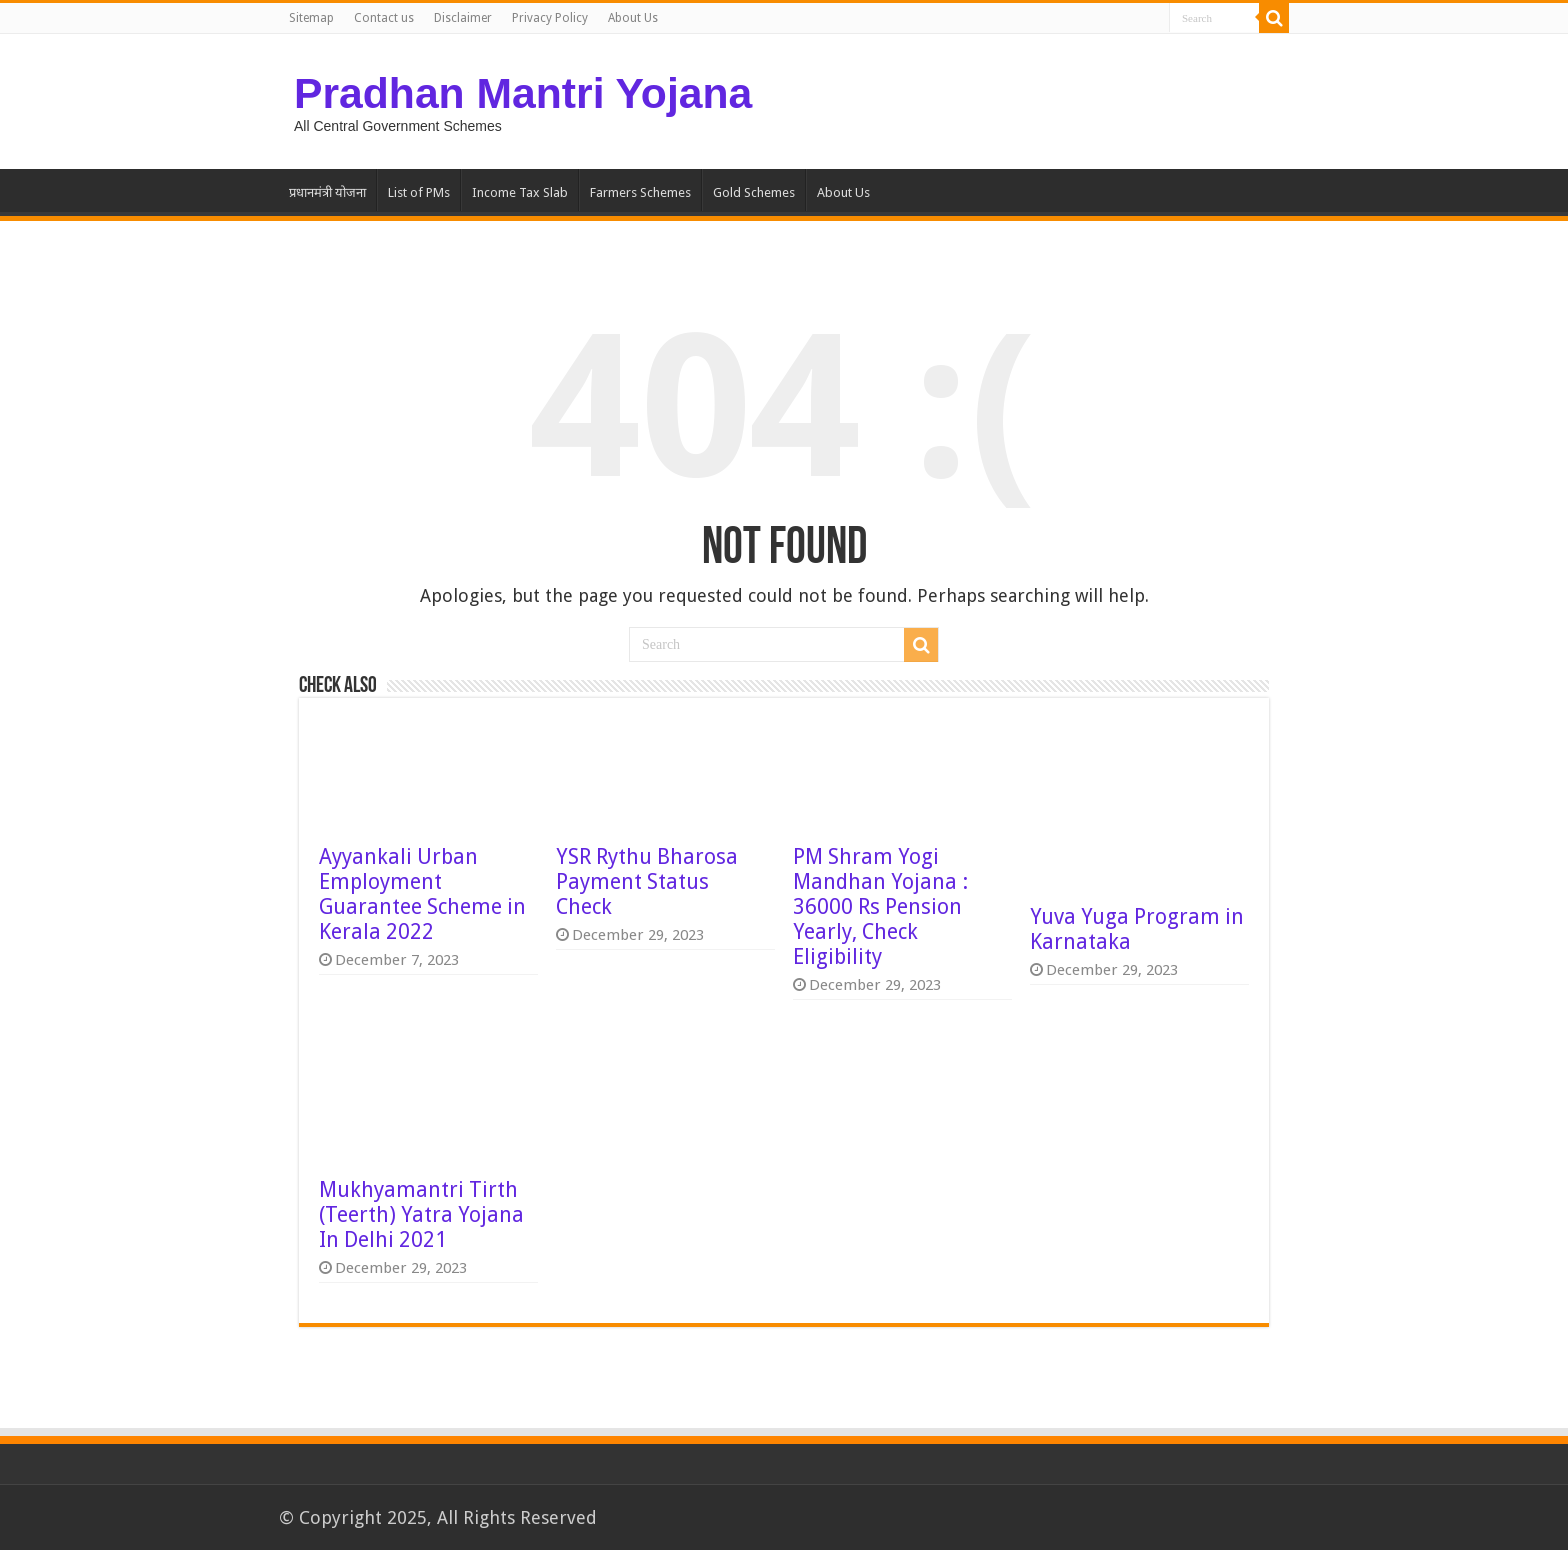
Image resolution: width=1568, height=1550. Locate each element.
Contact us (384, 18)
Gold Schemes (754, 192)
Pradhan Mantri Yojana (523, 93)
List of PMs (419, 192)
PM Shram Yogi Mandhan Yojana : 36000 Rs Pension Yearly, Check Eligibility (880, 906)
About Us (633, 18)
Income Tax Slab (520, 192)
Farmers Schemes (640, 192)
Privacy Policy (550, 18)
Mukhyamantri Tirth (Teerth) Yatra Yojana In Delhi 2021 (421, 1214)
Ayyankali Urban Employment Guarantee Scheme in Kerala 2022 (422, 894)
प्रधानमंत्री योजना (327, 192)
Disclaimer (463, 18)
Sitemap (311, 18)
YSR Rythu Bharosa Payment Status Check (647, 881)
